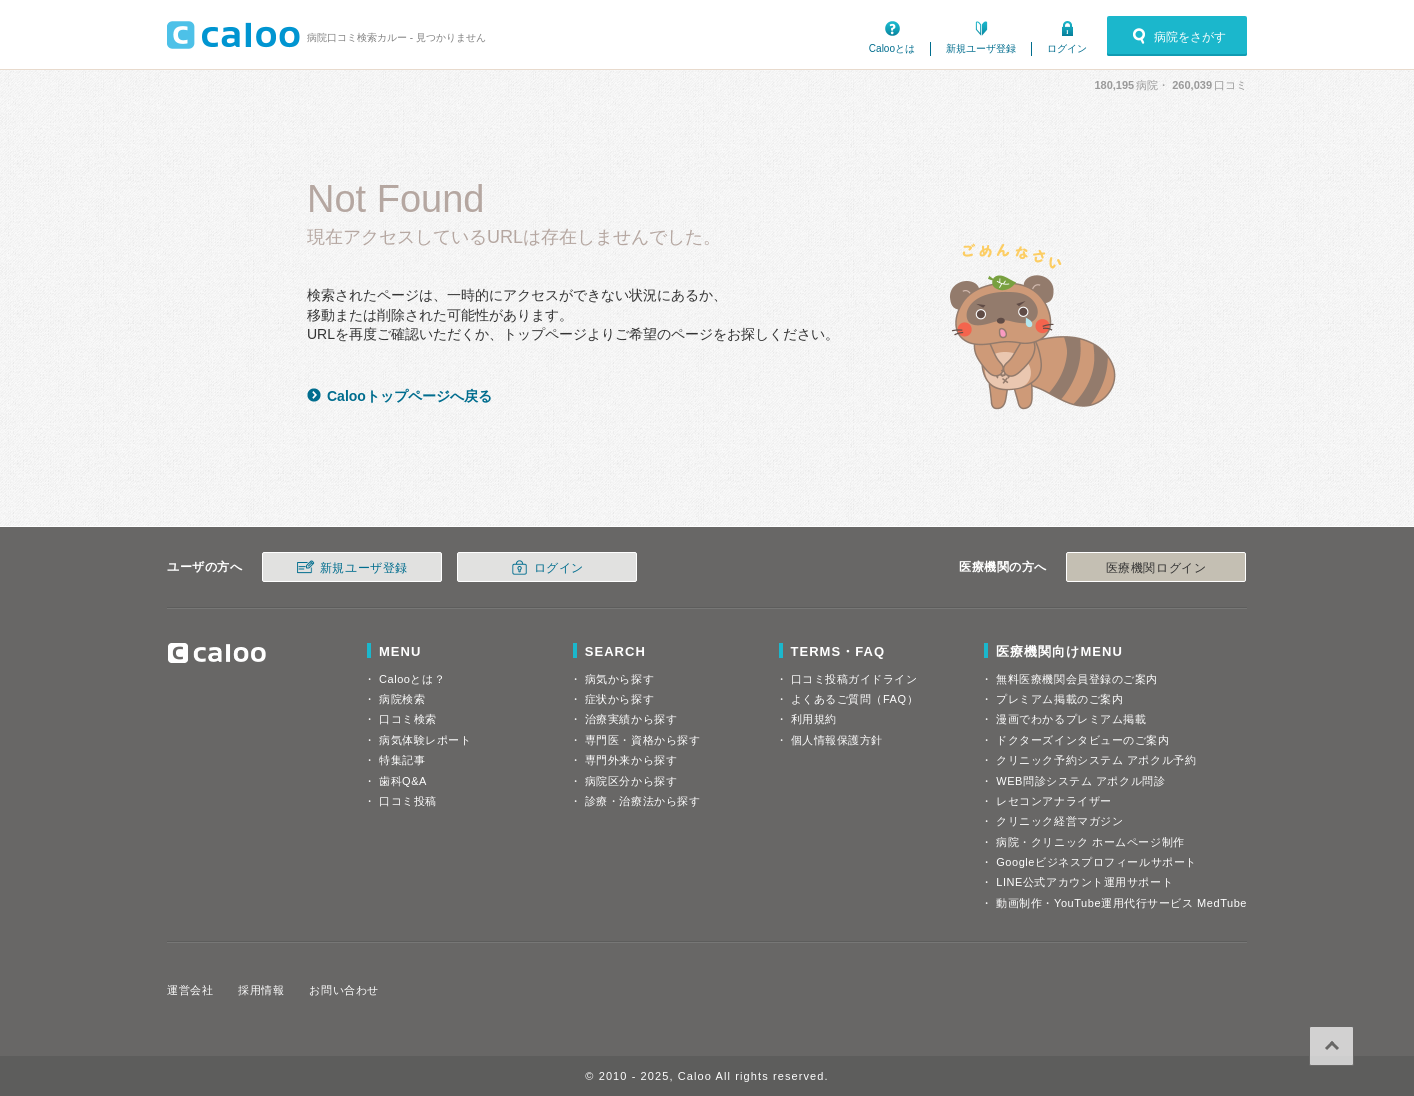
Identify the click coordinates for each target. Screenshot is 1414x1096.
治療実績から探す (631, 719)
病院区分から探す (631, 781)
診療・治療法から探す (643, 801)
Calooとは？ (412, 679)
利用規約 (814, 719)
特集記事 (402, 760)
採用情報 (261, 990)
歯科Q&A (403, 781)
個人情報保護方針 (837, 740)
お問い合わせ (343, 990)
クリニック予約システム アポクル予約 (1096, 760)
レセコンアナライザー (1054, 801)
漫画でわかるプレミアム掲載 (1071, 719)
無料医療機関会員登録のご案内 (1077, 679)
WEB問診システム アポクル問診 (1080, 781)
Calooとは (892, 48)
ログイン (1067, 48)
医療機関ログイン (1156, 568)
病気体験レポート (425, 740)
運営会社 (190, 990)
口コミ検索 (408, 719)
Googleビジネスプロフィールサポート (1096, 862)
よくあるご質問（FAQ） (855, 699)
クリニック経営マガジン (1059, 821)
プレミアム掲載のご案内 (1059, 699)
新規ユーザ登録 (981, 48)
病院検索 (402, 699)
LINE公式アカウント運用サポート (1084, 882)
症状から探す (619, 699)
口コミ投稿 (408, 801)
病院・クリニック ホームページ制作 (1090, 842)
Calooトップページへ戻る (409, 396)
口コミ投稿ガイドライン (854, 679)
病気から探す (619, 679)
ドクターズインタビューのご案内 (1082, 740)
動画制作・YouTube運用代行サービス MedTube (1121, 903)
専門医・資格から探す (643, 740)
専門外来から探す (631, 760)
